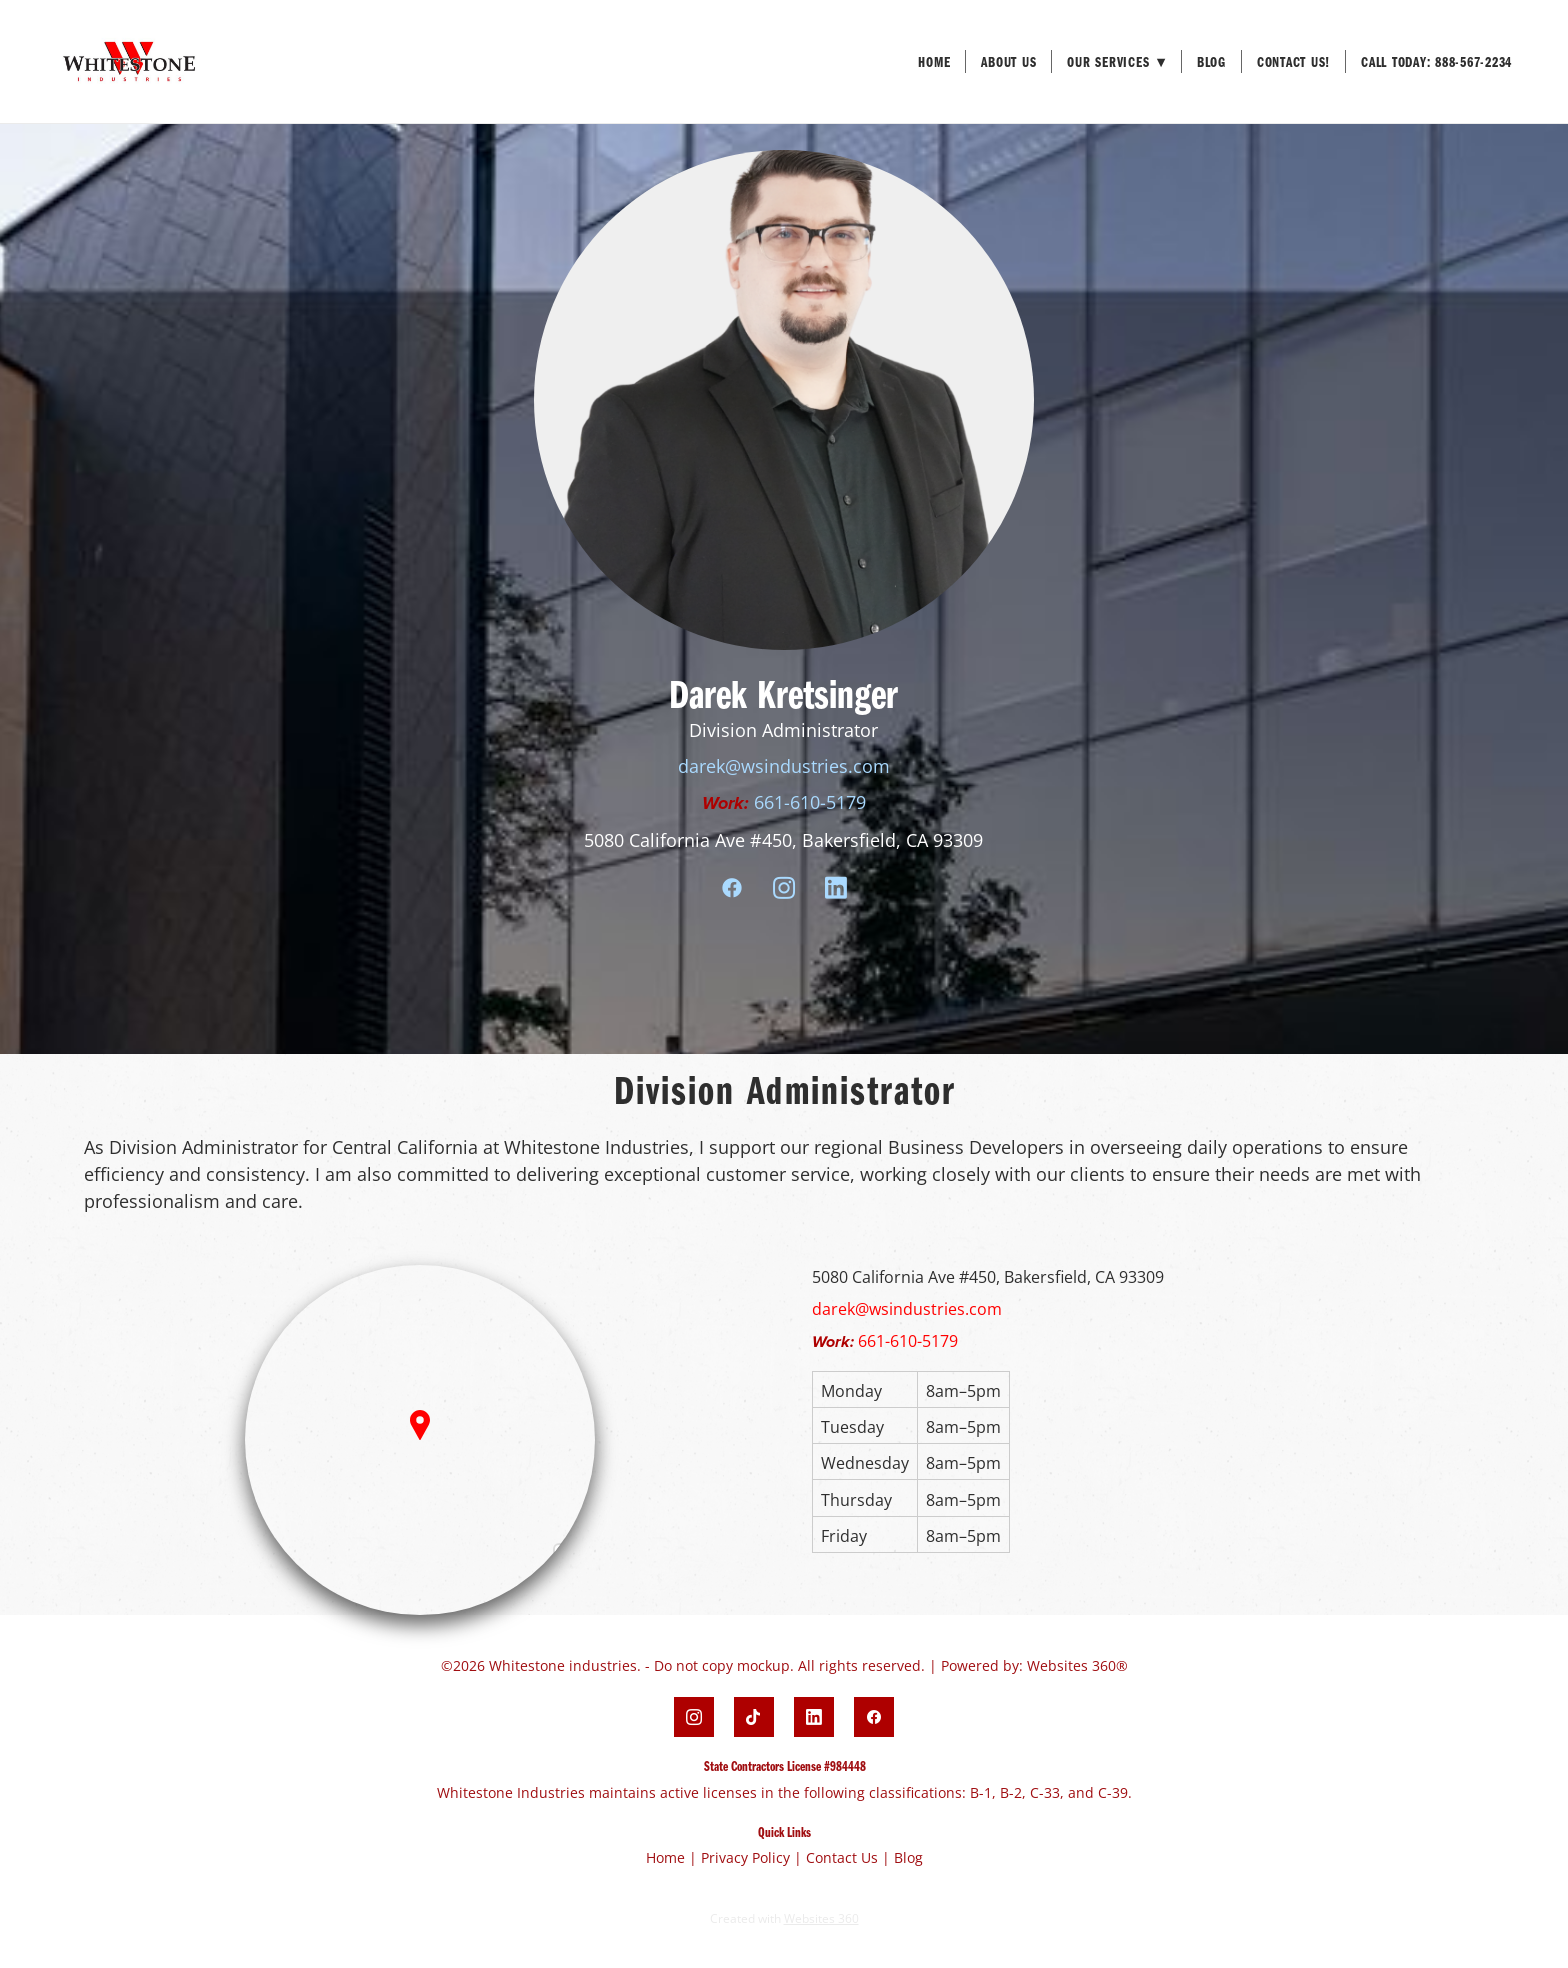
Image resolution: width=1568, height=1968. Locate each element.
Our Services (1116, 61)
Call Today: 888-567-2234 (1436, 61)
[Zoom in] (570, 1560)
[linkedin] (836, 888)
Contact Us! (1293, 61)
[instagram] (784, 888)
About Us (1008, 61)
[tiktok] (754, 1717)
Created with (784, 1918)
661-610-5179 (810, 802)
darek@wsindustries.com (784, 766)
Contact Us (842, 1857)
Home (934, 61)
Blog (1211, 61)
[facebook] (732, 888)
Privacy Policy (745, 1857)
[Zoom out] (570, 1590)
